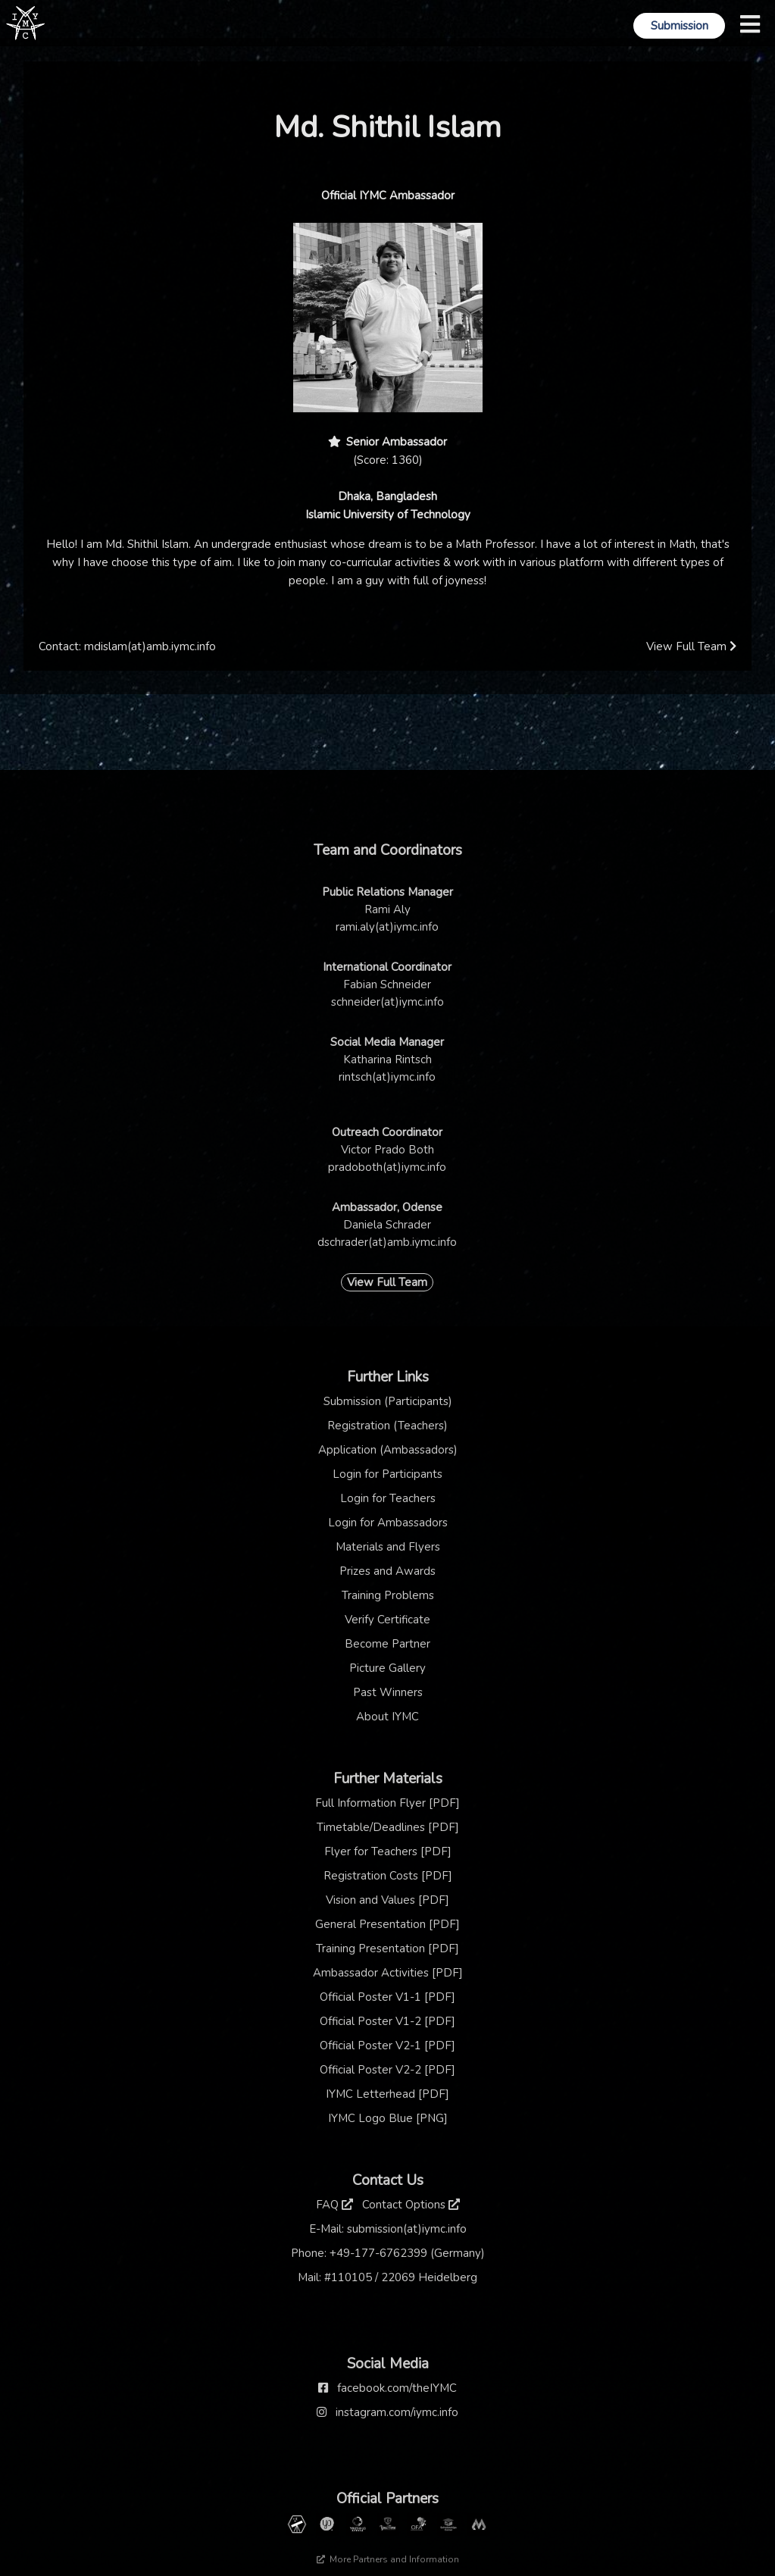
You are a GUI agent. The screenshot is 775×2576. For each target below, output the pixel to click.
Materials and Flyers (388, 1546)
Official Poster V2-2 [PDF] (387, 2069)
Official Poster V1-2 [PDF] (387, 2021)
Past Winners (388, 1692)
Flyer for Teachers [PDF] (388, 1851)
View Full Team (691, 646)
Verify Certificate (387, 1619)
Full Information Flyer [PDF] (387, 1803)
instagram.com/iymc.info (397, 2412)
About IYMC (387, 1716)
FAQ (334, 2204)
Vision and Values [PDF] (387, 1900)
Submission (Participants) (387, 1401)
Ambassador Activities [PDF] (388, 1972)
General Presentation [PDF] (387, 1924)
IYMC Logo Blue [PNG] (388, 2118)
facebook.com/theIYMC (397, 2388)
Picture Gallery (387, 1668)
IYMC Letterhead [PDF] (387, 2094)
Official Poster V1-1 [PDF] (387, 1997)
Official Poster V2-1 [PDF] (387, 2045)
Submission (679, 25)
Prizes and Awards (387, 1571)
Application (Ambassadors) (388, 1449)
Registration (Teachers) (387, 1425)
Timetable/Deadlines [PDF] (388, 1827)
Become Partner (387, 1643)
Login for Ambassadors (388, 1522)
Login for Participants (387, 1474)
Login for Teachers (388, 1498)
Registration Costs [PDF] (387, 1875)
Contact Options (411, 2204)
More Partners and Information (388, 2559)
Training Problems (388, 1595)
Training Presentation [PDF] (387, 1948)
